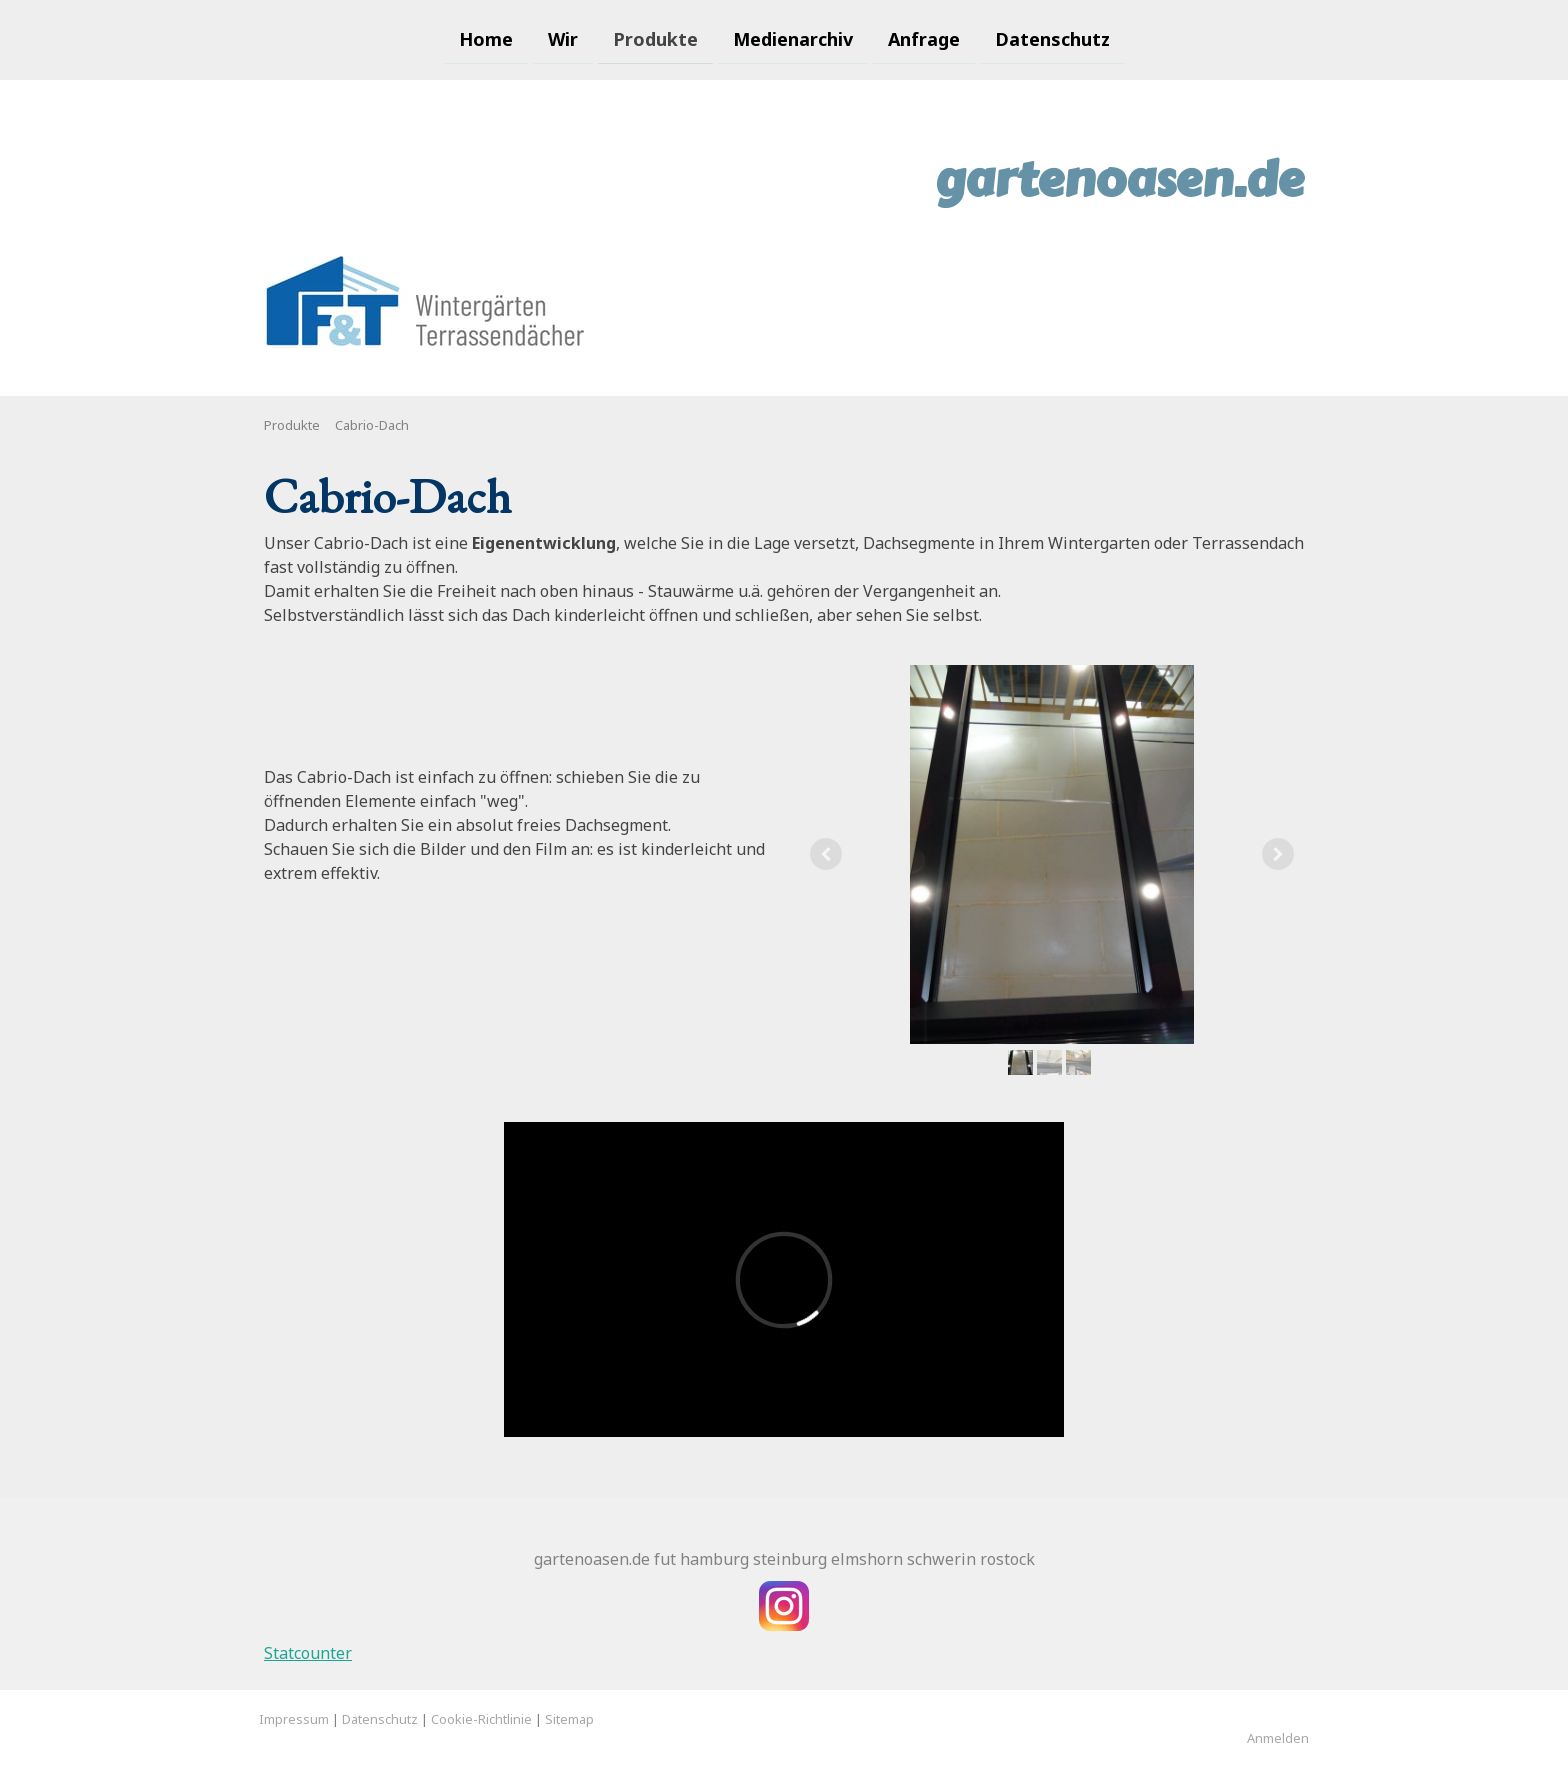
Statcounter (308, 1653)
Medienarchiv (793, 38)
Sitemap (569, 1719)
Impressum (294, 1719)
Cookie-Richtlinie (481, 1719)
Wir (563, 38)
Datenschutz (1052, 38)
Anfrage (924, 38)
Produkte (655, 38)
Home (486, 38)
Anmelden (1278, 1738)
